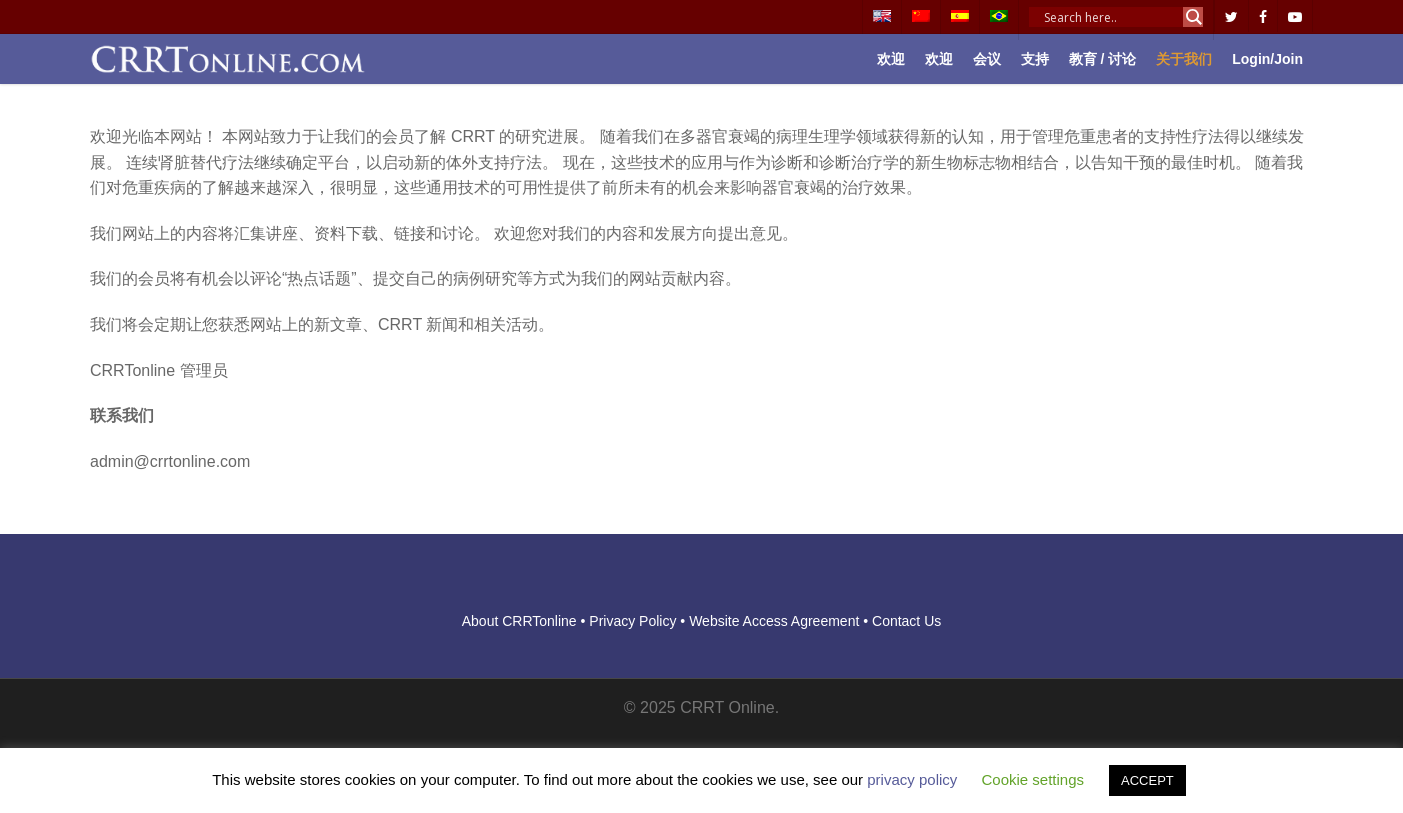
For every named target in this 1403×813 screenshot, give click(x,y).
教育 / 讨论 (1103, 59)
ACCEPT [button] (1147, 780)
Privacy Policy (632, 621)
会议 (987, 59)
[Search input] (1111, 17)
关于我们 (1184, 59)
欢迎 (891, 59)
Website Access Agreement (774, 621)
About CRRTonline (519, 621)
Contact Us (906, 621)
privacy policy (912, 779)
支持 (1035, 59)
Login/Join (1267, 59)
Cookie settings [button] (1032, 779)
